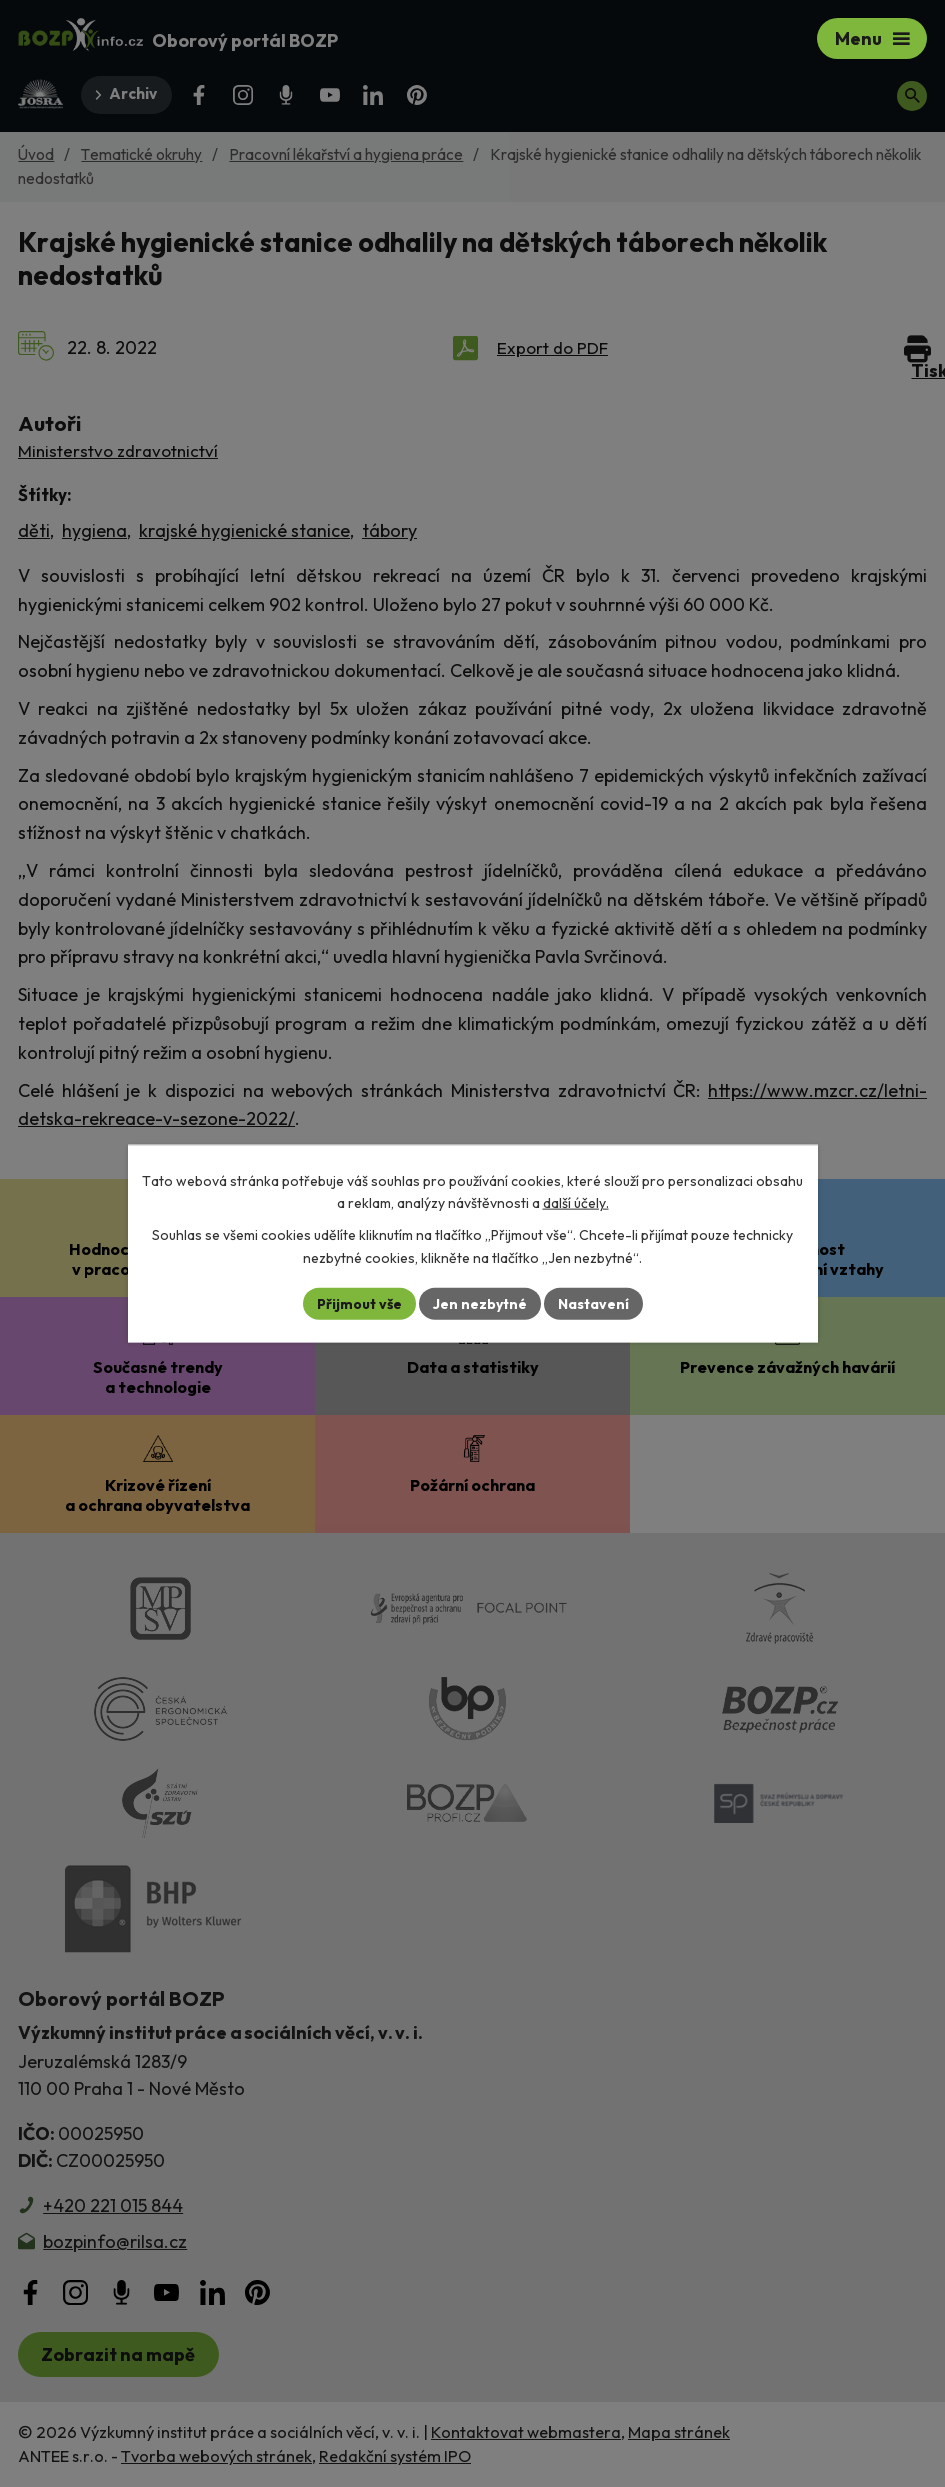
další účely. (576, 1203)
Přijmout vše (359, 1303)
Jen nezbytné (480, 1303)
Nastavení (593, 1303)
